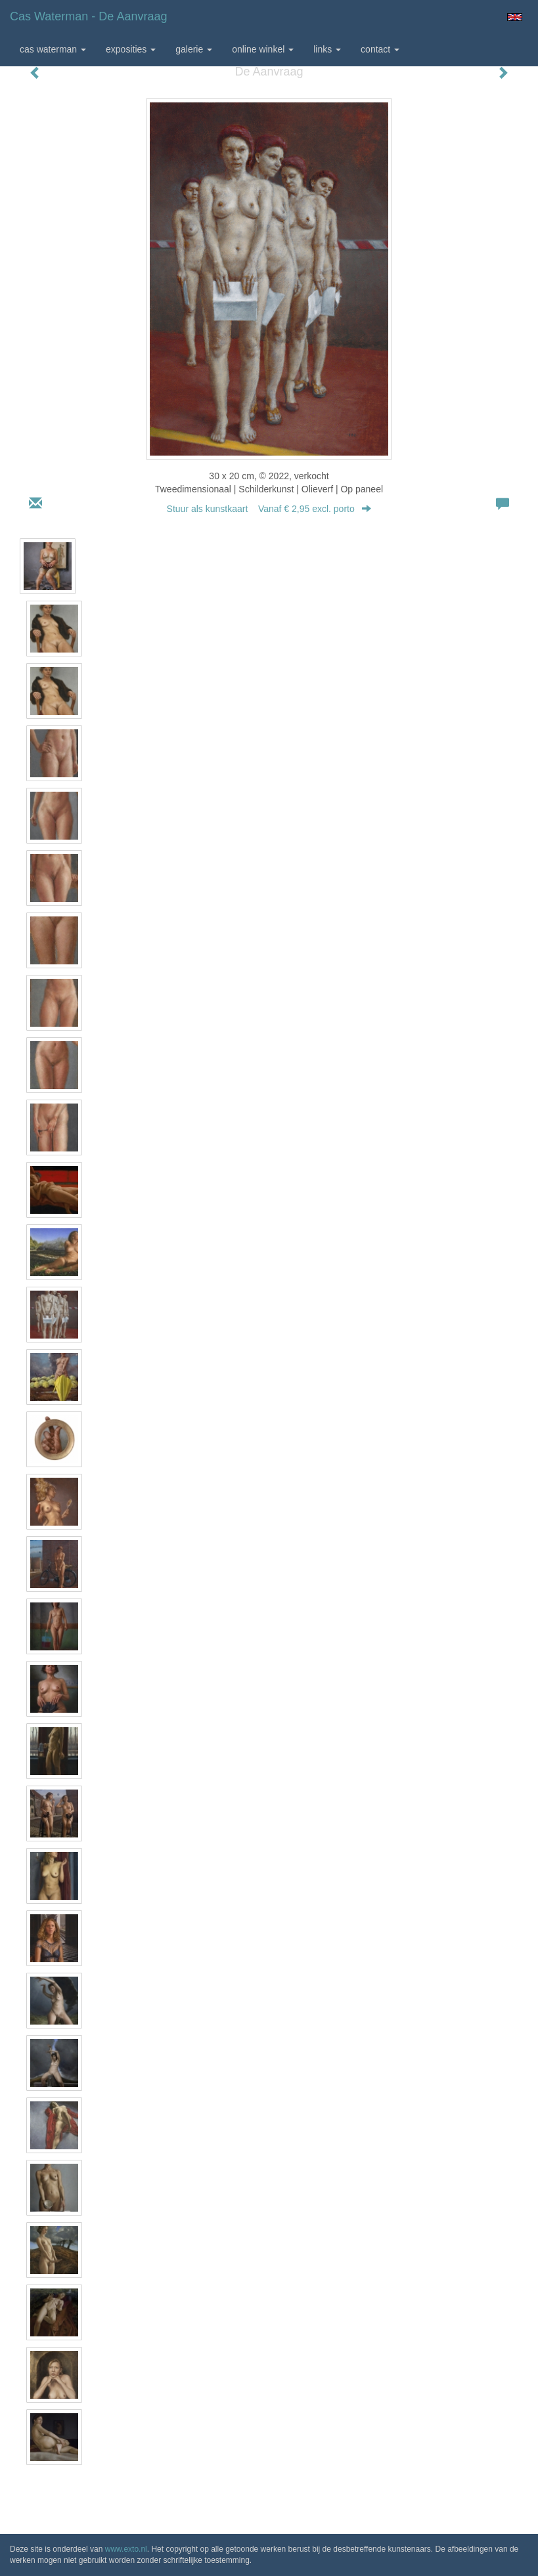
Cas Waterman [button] (53, 49)
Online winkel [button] (263, 49)
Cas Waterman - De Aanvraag (88, 16)
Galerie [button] (193, 49)
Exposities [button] (131, 49)
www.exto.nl (126, 2549)
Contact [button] (380, 49)
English (514, 17)
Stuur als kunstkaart (269, 509)
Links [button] (327, 49)
